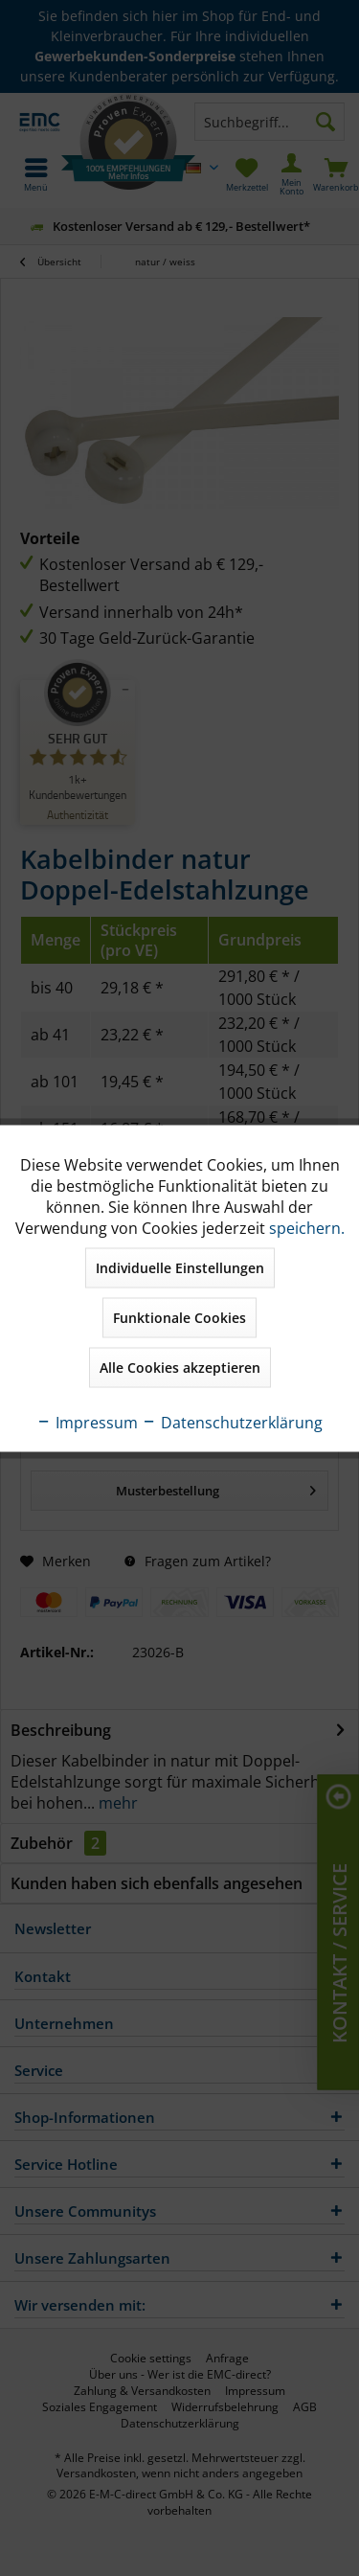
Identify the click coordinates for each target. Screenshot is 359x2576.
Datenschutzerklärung (232, 1421)
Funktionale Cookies (179, 1317)
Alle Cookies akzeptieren (180, 1366)
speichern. (307, 1227)
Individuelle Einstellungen (180, 1267)
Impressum (87, 1421)
